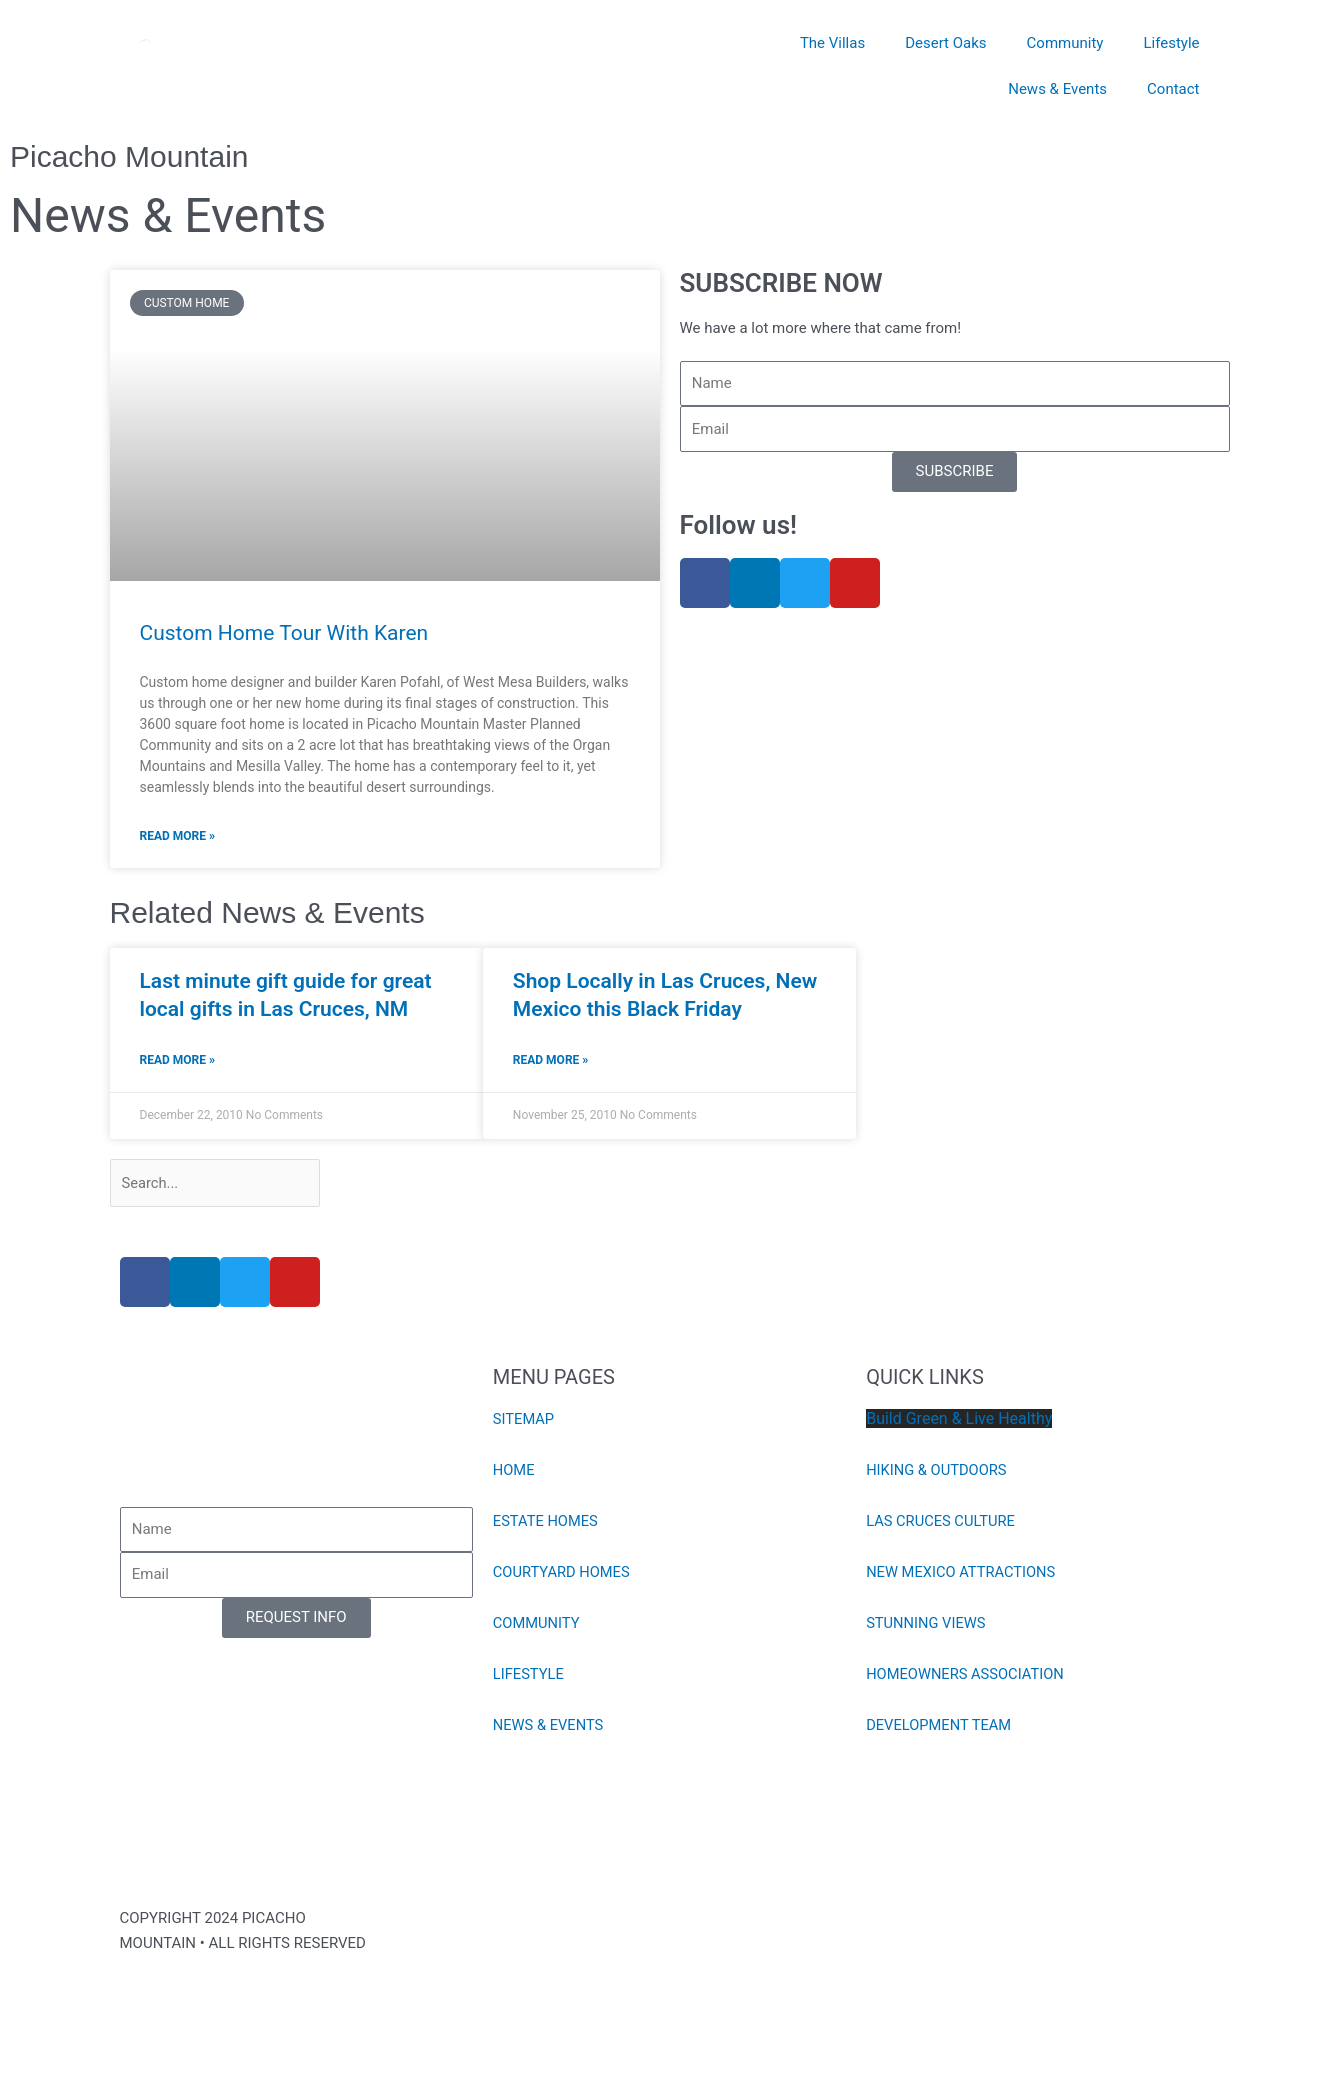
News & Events (1057, 89)
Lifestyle (1171, 43)
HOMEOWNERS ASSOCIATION (967, 1676)
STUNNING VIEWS (927, 1625)
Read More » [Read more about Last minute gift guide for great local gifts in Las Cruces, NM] (177, 1061)
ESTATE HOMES (546, 1523)
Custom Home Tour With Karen (284, 633)
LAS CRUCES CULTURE (942, 1523)
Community (1065, 43)
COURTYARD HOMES (563, 1574)
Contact (1173, 89)
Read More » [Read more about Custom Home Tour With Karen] (177, 836)
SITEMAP (524, 1421)
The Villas (832, 43)
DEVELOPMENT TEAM (940, 1727)
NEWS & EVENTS (549, 1727)
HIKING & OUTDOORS (938, 1472)
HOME (514, 1472)
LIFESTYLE (529, 1676)
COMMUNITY (537, 1625)
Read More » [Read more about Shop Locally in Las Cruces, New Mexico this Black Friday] (550, 1061)
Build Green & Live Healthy (959, 1420)
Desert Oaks (945, 43)
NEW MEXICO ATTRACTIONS (962, 1574)
